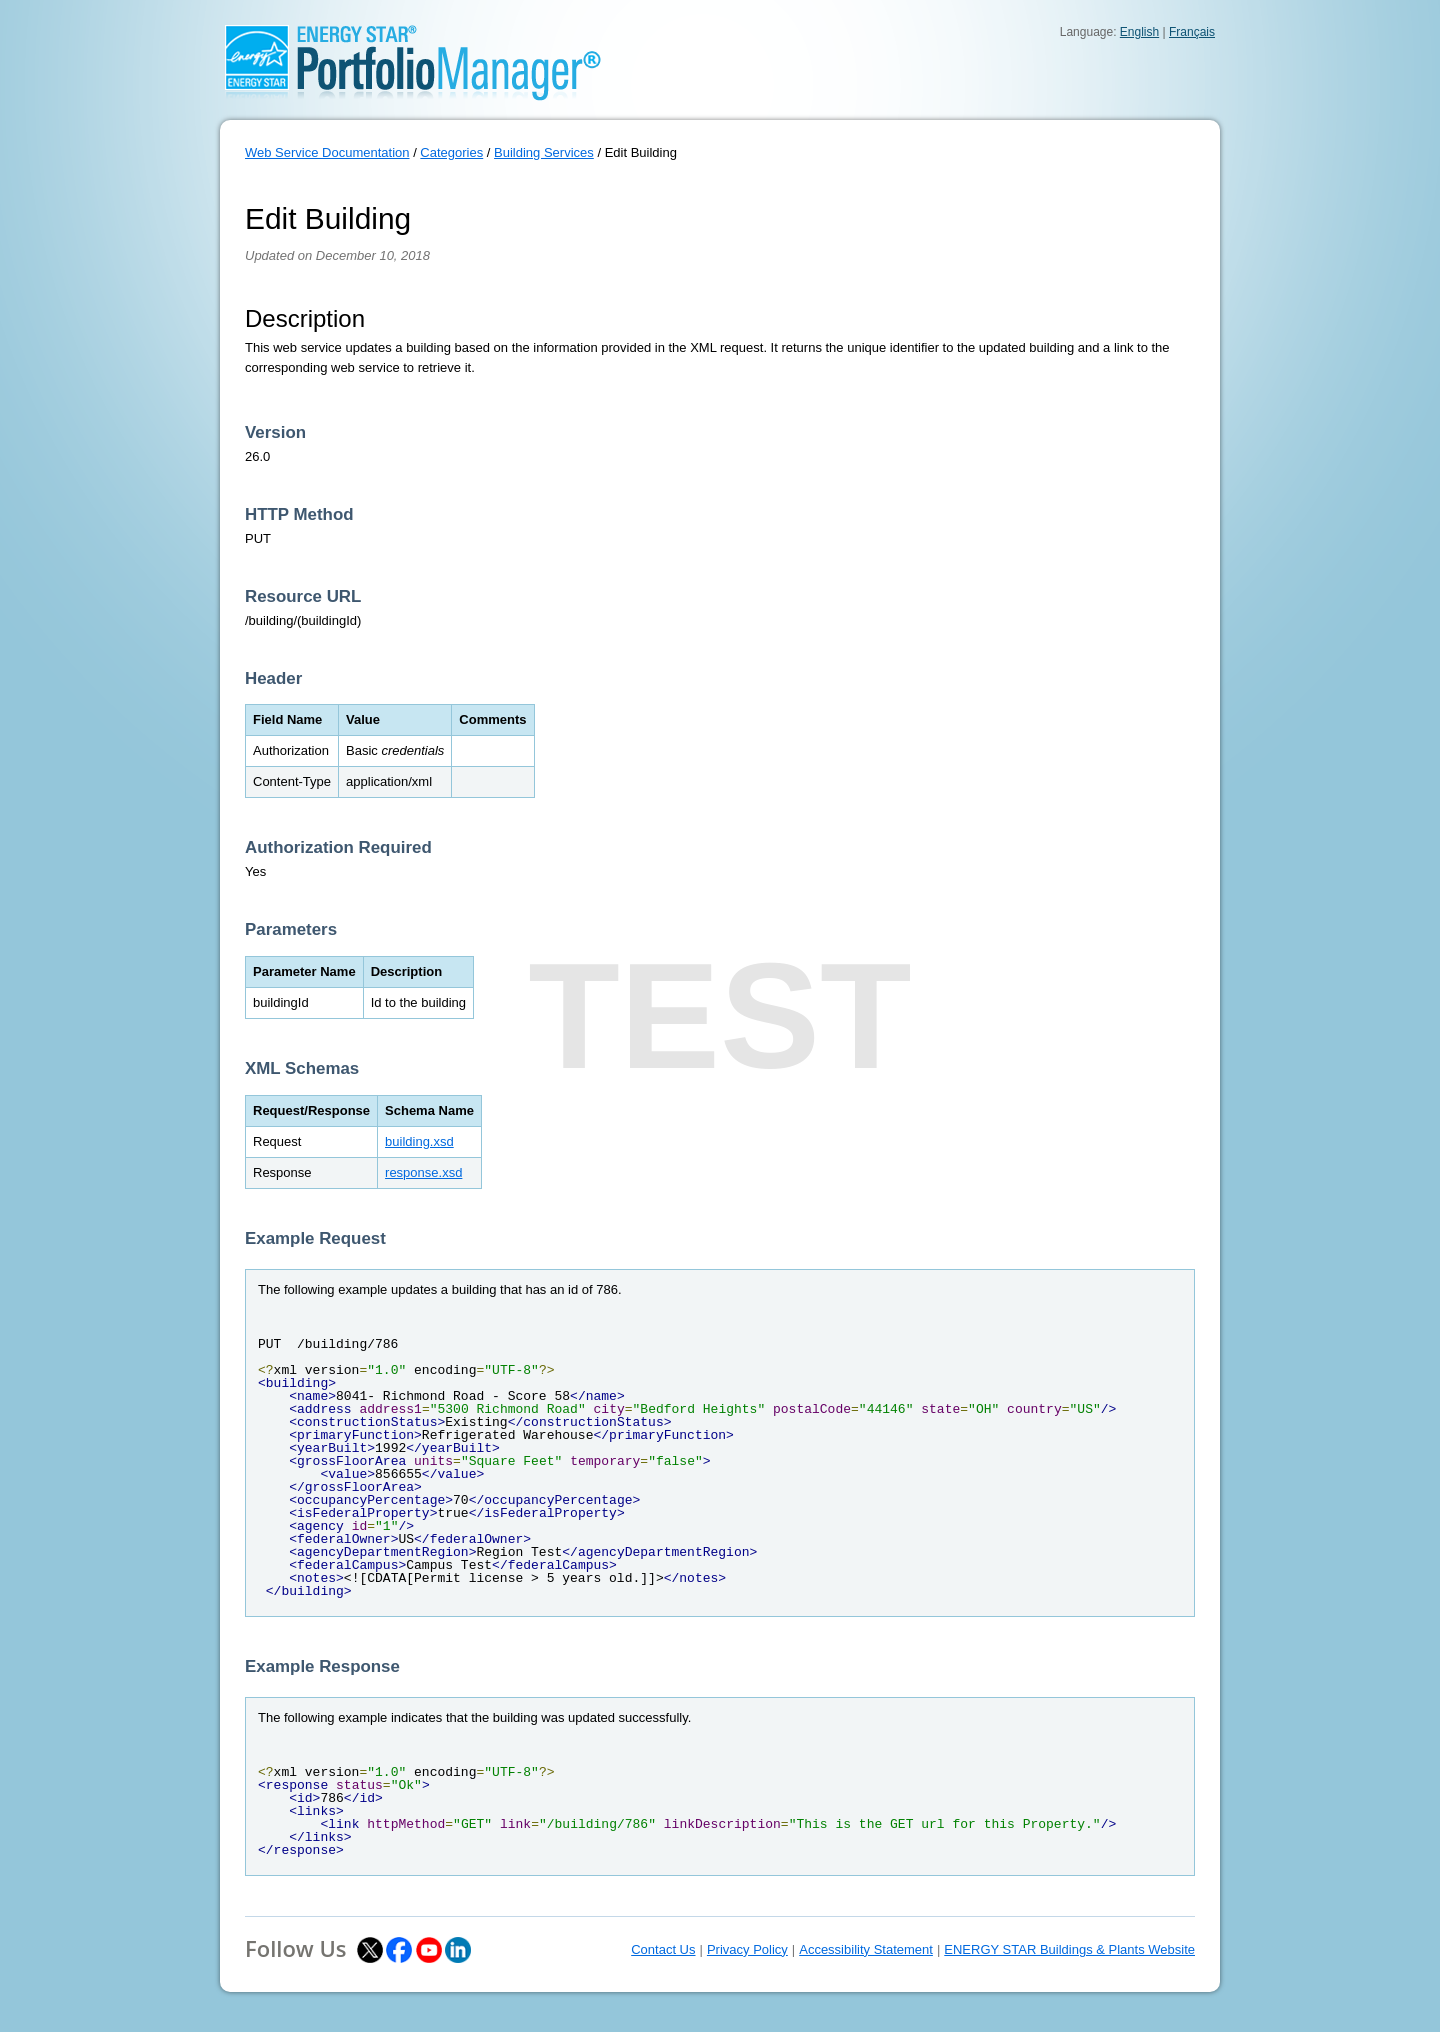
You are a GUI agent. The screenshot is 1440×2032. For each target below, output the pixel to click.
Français (1192, 32)
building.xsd (419, 1141)
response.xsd (423, 1172)
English (1139, 32)
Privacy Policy (747, 1949)
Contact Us (663, 1949)
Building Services (544, 152)
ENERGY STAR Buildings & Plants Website (1069, 1949)
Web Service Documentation (327, 152)
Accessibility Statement (866, 1949)
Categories (451, 152)
